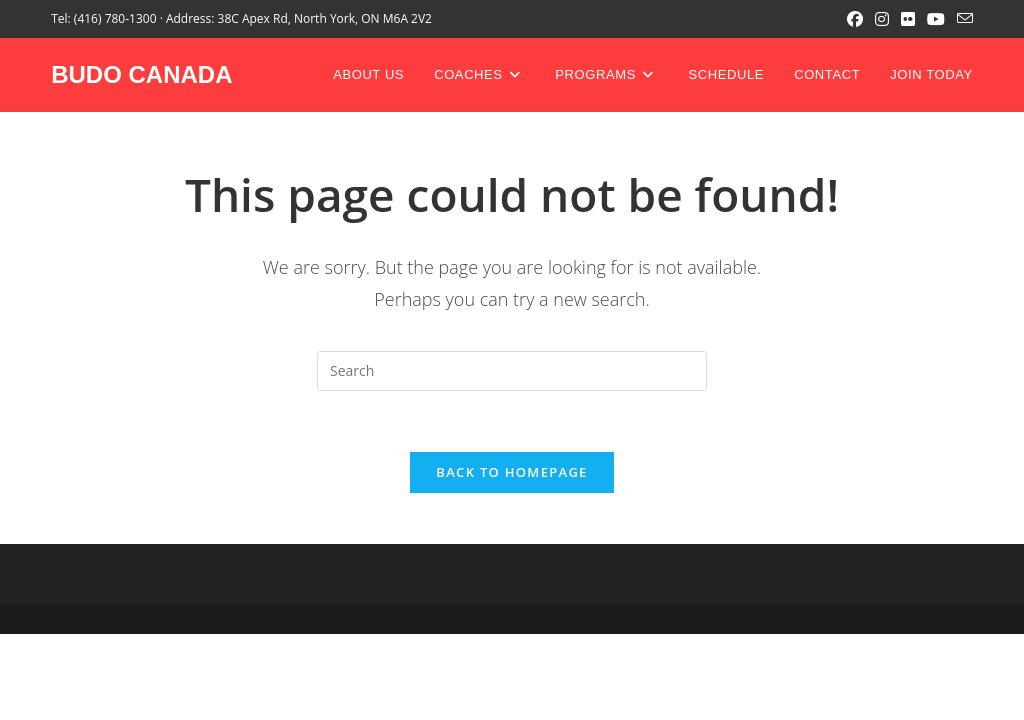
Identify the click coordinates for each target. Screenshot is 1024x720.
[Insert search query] (512, 371)
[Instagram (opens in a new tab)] (882, 19)
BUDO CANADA (141, 74)
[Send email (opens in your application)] (962, 19)
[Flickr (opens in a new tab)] (908, 19)
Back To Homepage (511, 472)
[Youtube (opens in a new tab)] (936, 19)
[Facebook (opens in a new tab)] (855, 19)
